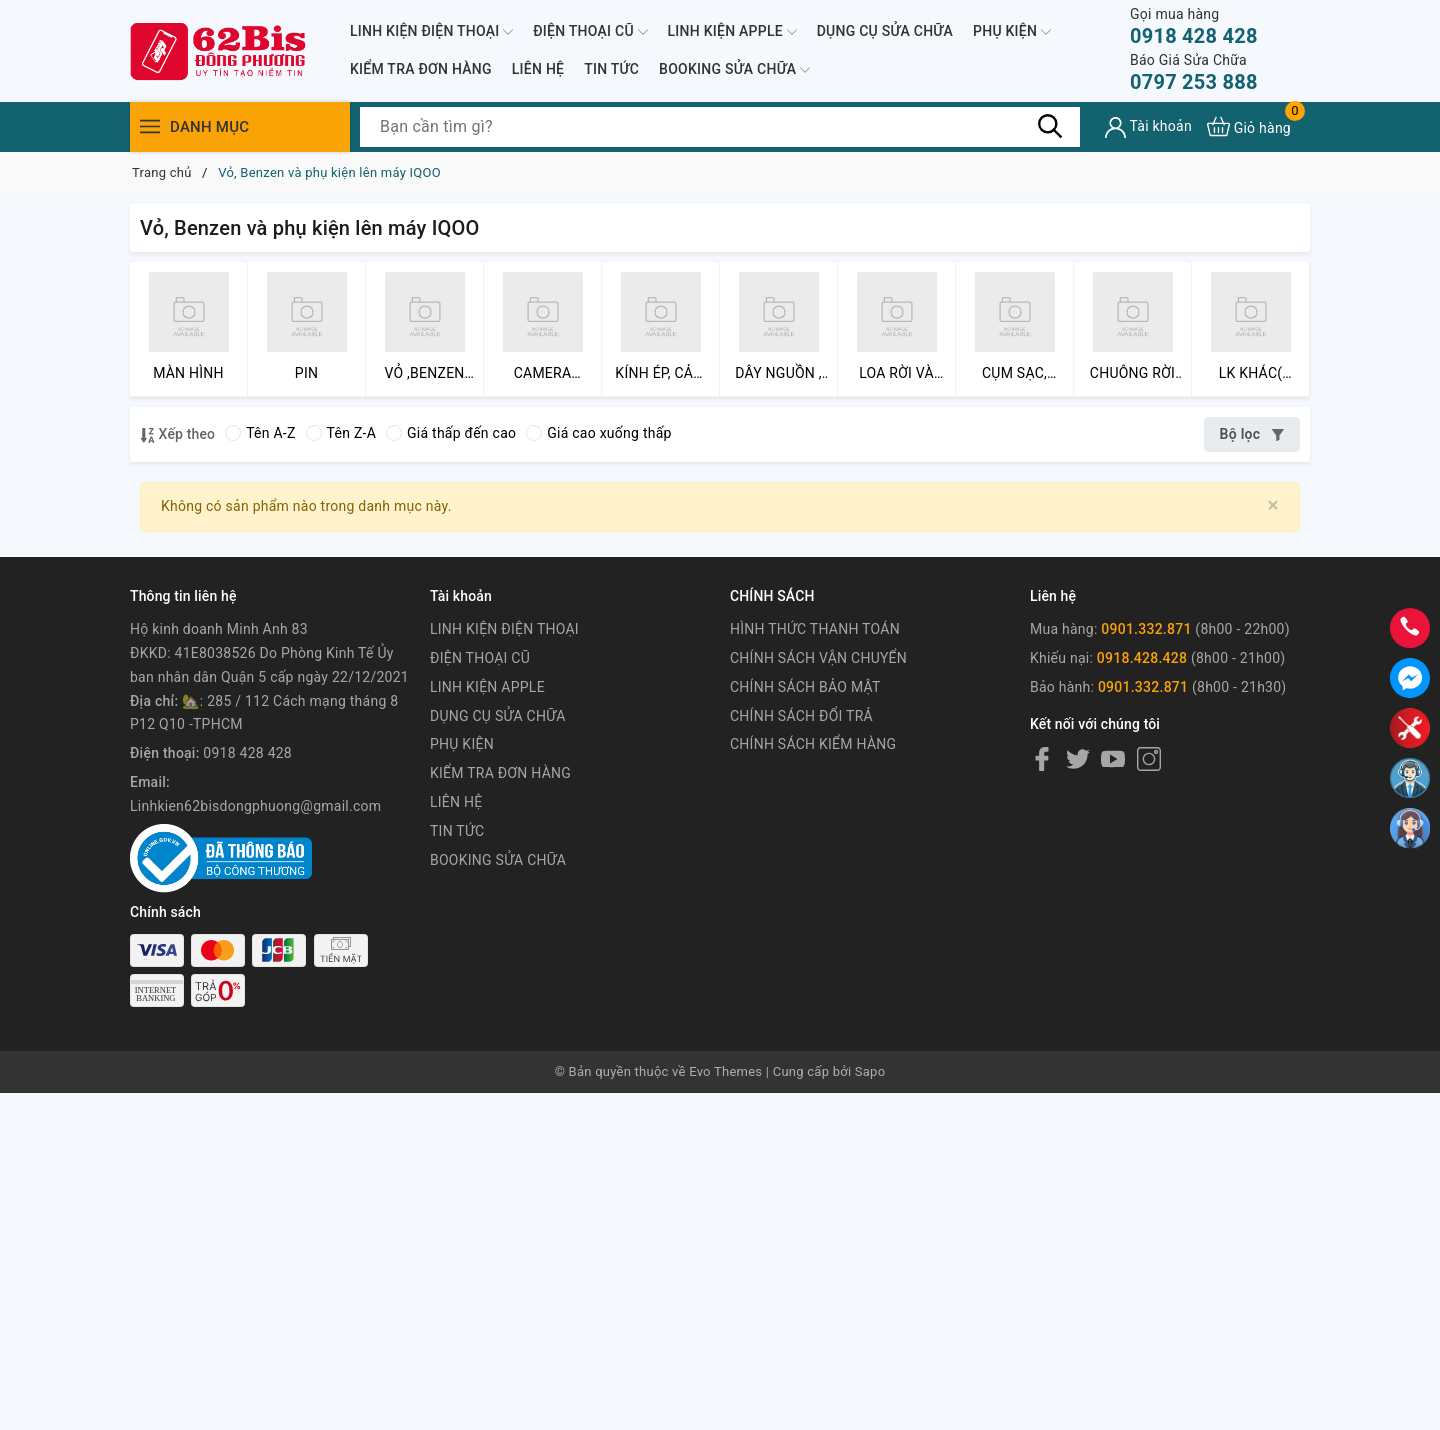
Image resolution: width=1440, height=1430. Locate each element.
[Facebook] (1042, 758)
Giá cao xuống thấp (598, 433)
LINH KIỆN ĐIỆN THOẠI (431, 32)
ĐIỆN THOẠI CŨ (590, 32)
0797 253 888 (1194, 72)
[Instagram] (1149, 758)
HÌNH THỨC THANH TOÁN (815, 629)
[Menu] (150, 126)
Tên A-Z (260, 433)
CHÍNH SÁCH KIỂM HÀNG (813, 744)
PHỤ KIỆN (1012, 32)
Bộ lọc (1252, 434)
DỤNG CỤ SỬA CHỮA (885, 31)
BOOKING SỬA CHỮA (734, 70)
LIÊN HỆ (538, 69)
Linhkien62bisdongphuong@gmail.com (255, 806)
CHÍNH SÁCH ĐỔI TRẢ (801, 716)
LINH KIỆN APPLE (732, 32)
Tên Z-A (341, 433)
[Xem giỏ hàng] (1249, 126)
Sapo (870, 1071)
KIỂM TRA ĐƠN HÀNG (421, 69)
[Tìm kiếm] (1050, 126)
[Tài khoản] (1148, 127)
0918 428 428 (1194, 26)
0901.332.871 (1146, 629)
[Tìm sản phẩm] (720, 127)
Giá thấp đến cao (451, 433)
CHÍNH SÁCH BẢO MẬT (805, 687)
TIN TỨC (611, 69)
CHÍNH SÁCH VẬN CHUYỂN (818, 658)
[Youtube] (1113, 758)
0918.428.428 (1142, 658)
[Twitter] (1078, 758)
